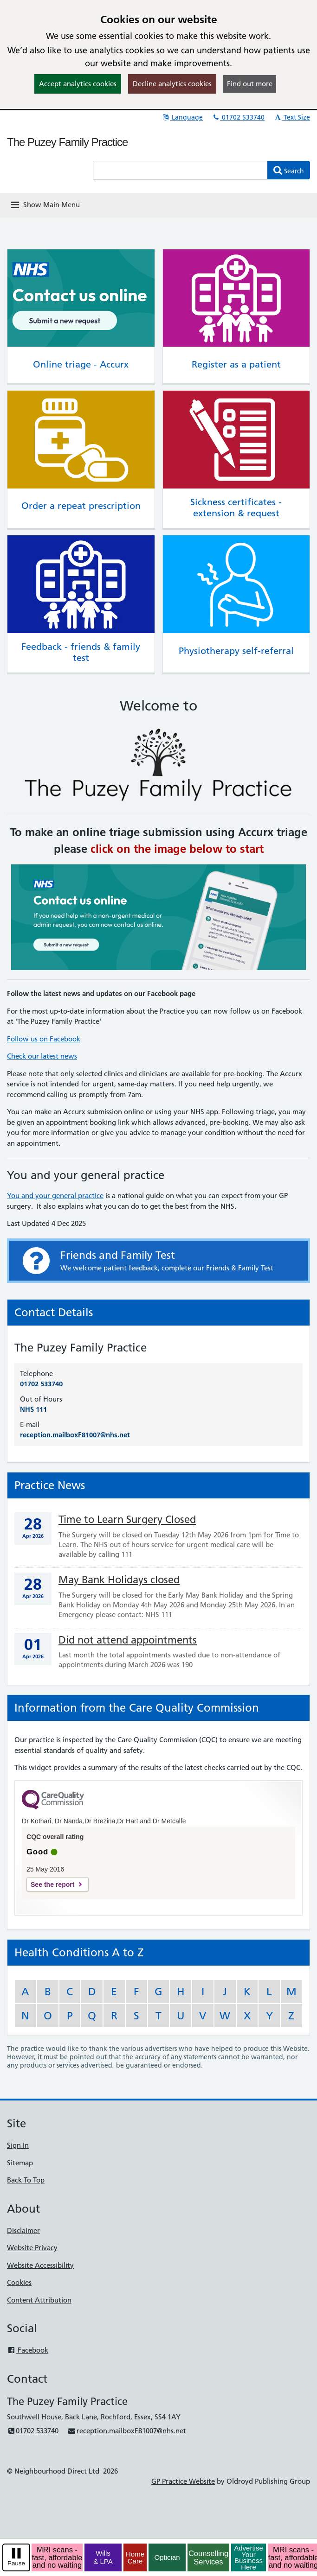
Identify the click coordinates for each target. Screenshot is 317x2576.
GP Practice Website (183, 2481)
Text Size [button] (291, 117)
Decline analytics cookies (172, 83)
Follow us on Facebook (43, 1038)
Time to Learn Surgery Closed (127, 1519)
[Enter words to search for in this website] (180, 170)
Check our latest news (42, 1056)
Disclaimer (23, 2230)
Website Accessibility (40, 2265)
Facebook (27, 2350)
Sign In (18, 2145)
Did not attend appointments (127, 1640)
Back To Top (26, 2180)
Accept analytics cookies (77, 83)
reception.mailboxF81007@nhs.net (75, 1434)
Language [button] (182, 117)
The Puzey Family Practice (67, 142)
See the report (52, 1884)
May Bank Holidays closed (119, 1580)
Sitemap (20, 2162)
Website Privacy (32, 2247)
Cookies (19, 2282)
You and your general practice (55, 1195)
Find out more (249, 83)
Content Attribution (39, 2300)
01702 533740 (238, 117)
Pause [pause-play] (16, 2563)
